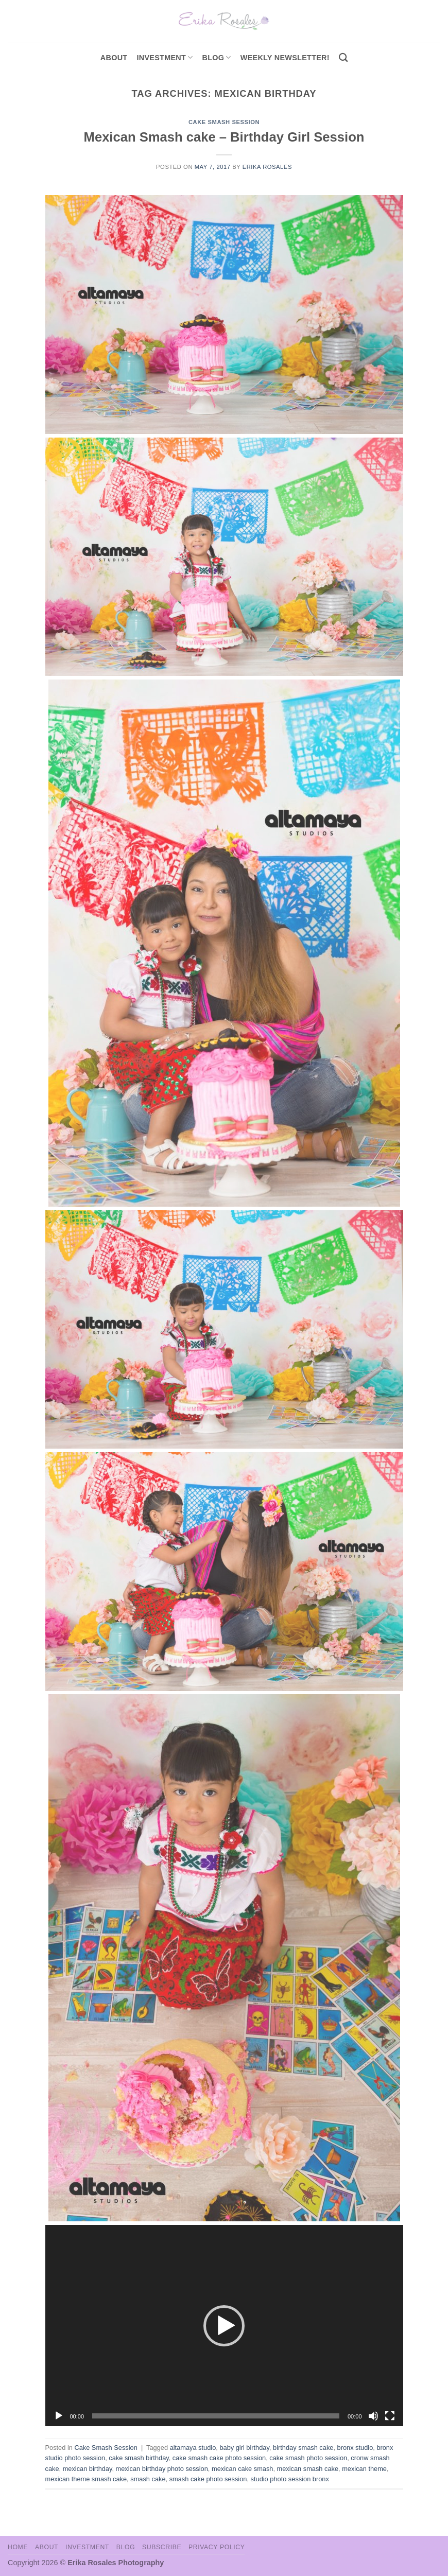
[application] (224, 2325)
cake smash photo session (308, 2458)
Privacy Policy (216, 2547)
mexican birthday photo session (162, 2469)
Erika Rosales (267, 167)
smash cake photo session (208, 2479)
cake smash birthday (138, 2458)
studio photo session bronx (290, 2479)
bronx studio (355, 2447)
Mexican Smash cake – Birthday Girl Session (224, 137)
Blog (216, 57)
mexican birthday (87, 2469)
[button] (224, 2325)
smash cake (147, 2479)
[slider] (215, 2415)
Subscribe (161, 2547)
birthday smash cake (303, 2447)
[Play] (59, 2416)
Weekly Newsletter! (285, 58)
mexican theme (364, 2469)
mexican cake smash (242, 2469)
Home (18, 2547)
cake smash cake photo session (219, 2458)
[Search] (343, 57)
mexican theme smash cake (86, 2479)
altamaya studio (193, 2447)
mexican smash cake (307, 2469)
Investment (87, 2547)
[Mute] (373, 2416)
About (114, 58)
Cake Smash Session (224, 122)
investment (164, 57)
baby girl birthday (244, 2447)
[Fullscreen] (390, 2416)
